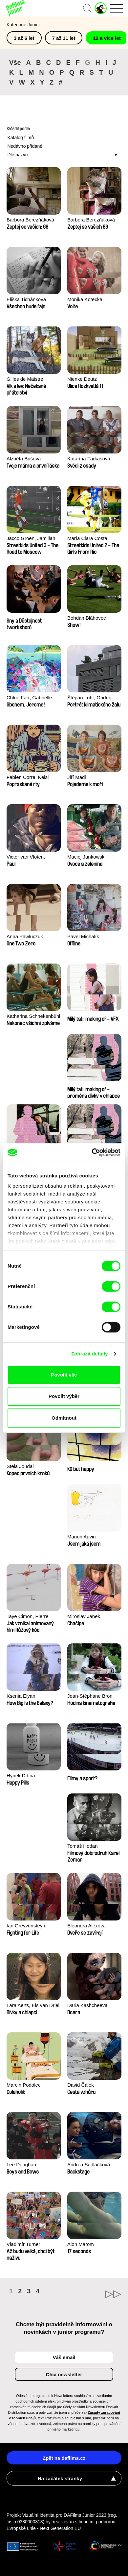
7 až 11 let (63, 38)
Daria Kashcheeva (87, 2005)
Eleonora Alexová (86, 1925)
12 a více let (106, 38)
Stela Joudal (20, 1466)
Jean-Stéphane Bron (90, 1696)
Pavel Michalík (83, 936)
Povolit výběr (64, 1396)
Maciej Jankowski (86, 857)
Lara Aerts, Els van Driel (33, 2005)
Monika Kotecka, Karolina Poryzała (86, 299)
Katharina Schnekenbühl (33, 1016)
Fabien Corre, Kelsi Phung (28, 777)
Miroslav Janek (83, 1616)
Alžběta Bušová (24, 458)
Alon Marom (80, 2244)
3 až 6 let (24, 38)
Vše (15, 62)
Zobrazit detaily (89, 1353)
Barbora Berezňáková (30, 219)
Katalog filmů (20, 137)
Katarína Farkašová (88, 458)
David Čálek (80, 2085)
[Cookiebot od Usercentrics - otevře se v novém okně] (92, 1152)
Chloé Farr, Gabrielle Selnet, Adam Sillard (29, 698)
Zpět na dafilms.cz (64, 2458)
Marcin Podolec (23, 2085)
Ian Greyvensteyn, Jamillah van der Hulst (31, 1926)
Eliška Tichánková (26, 299)
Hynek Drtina (21, 1775)
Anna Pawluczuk (25, 936)
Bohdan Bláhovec (86, 618)
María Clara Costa (87, 538)
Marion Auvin (81, 1536)
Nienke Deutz (82, 379)
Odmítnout (64, 1418)
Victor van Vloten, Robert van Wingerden (31, 857)
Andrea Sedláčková (88, 2164)
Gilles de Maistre (25, 379)
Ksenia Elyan (21, 1696)
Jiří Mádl (76, 777)
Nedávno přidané (24, 146)
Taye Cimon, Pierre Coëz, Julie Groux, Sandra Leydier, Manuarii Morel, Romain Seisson (33, 1616)
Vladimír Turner (23, 2244)
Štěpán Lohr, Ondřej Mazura (89, 698)
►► (92, 2294)
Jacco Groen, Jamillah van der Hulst (31, 538)
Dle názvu (17, 154)
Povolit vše (64, 1375)
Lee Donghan (21, 2164)
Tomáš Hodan (82, 1846)
